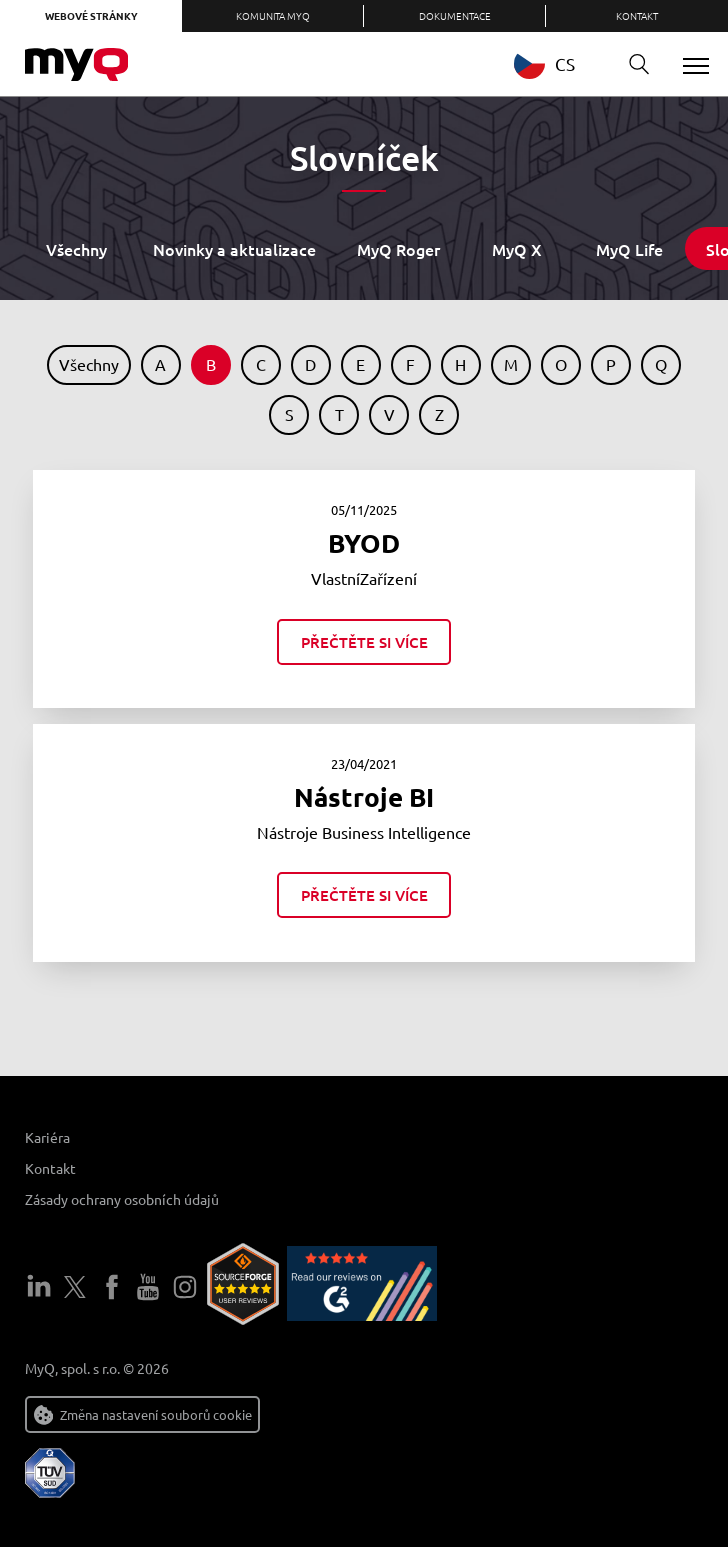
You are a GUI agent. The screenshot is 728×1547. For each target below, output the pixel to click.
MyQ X (517, 249)
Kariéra (47, 1137)
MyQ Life (629, 249)
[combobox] (559, 63)
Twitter (75, 1287)
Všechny (76, 249)
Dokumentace (455, 15)
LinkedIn (39, 1287)
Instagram (185, 1287)
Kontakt (637, 15)
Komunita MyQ (273, 15)
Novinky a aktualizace (234, 249)
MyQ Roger (398, 249)
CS (544, 63)
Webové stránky (91, 15)
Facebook (112, 1287)
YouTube (148, 1287)
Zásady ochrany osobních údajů (122, 1199)
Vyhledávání (632, 64)
